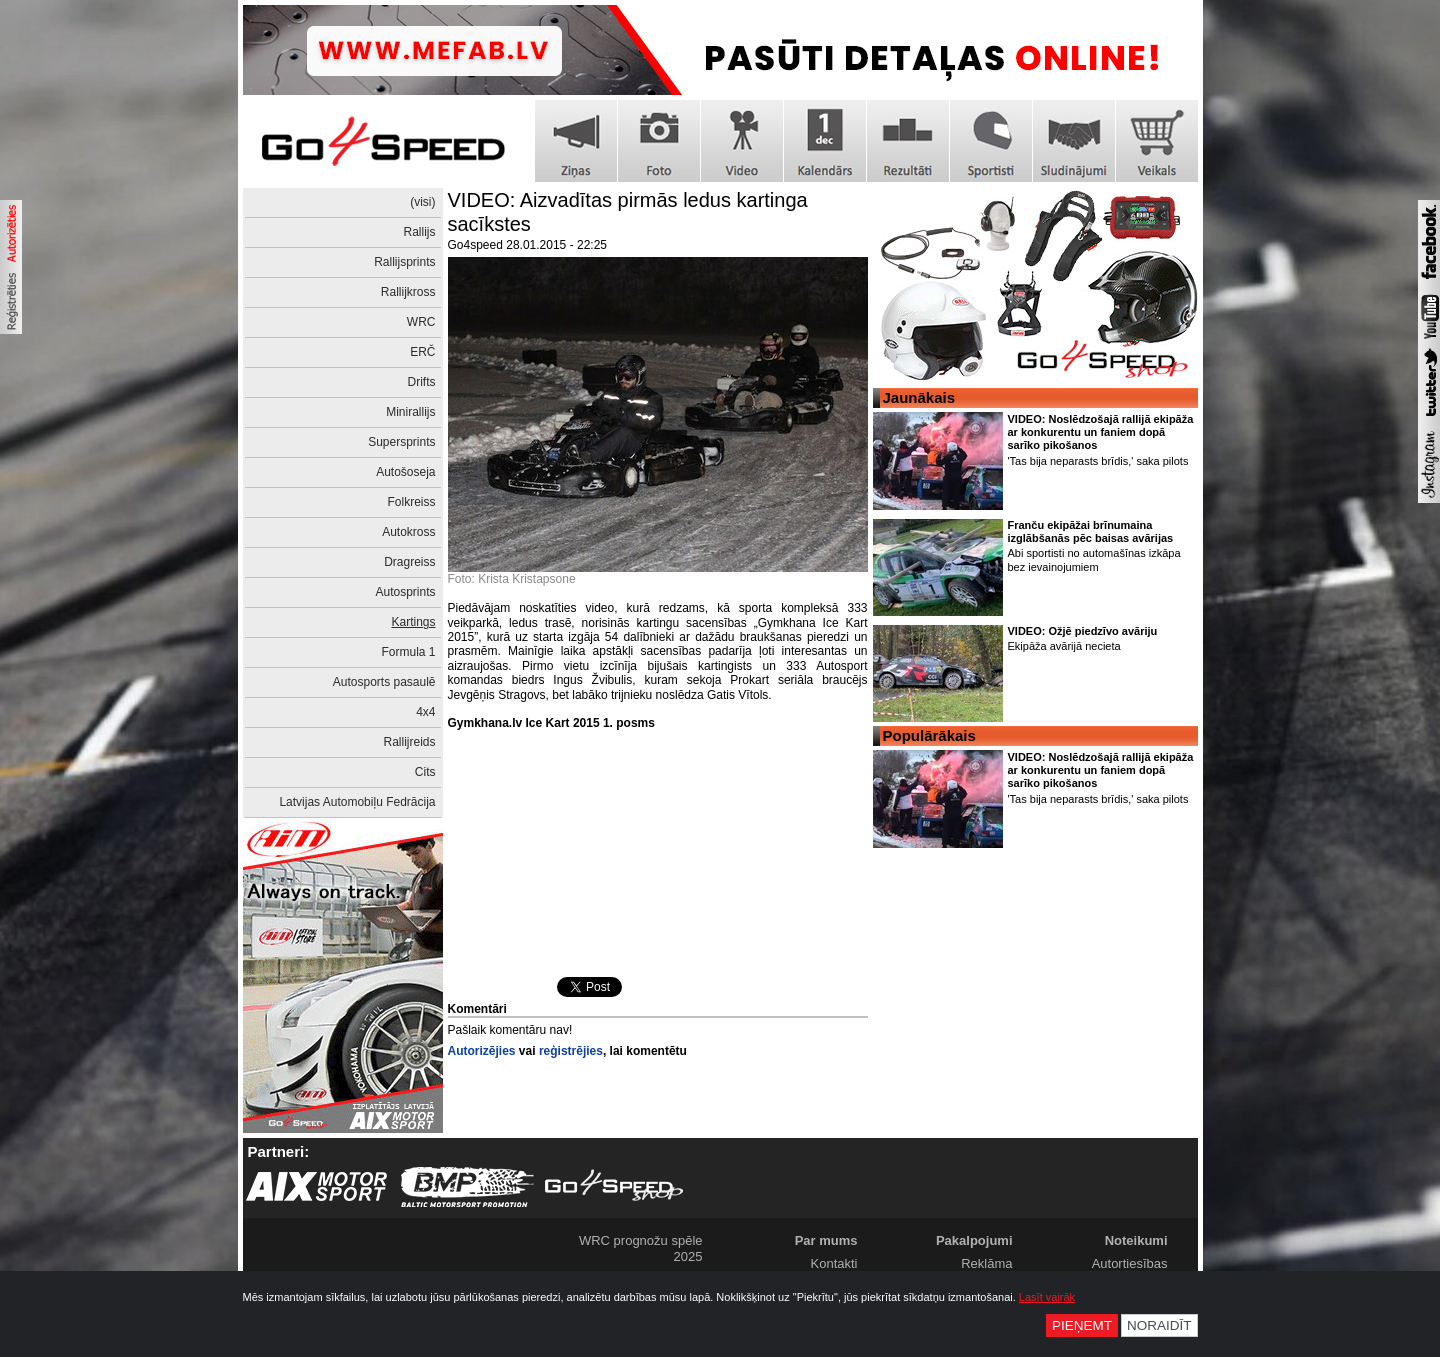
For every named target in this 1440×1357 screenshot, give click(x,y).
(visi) (422, 202)
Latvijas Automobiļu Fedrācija (357, 802)
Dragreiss (409, 562)
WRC (421, 322)
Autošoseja (405, 472)
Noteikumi (1136, 1240)
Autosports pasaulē (384, 682)
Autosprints (405, 592)
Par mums (826, 1240)
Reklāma (986, 1263)
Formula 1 (408, 652)
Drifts (422, 382)
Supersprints (401, 442)
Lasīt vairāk (1047, 1297)
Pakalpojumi (974, 1240)
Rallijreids (409, 742)
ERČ (422, 352)
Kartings (413, 622)
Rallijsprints (404, 262)
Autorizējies (482, 1051)
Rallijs (419, 232)
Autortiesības (1130, 1263)
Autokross (408, 532)
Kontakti (834, 1263)
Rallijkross (408, 292)
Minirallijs (410, 412)
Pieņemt (1082, 1325)
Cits (425, 772)
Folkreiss (411, 502)
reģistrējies (571, 1051)
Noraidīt (1159, 1325)
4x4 (425, 712)
